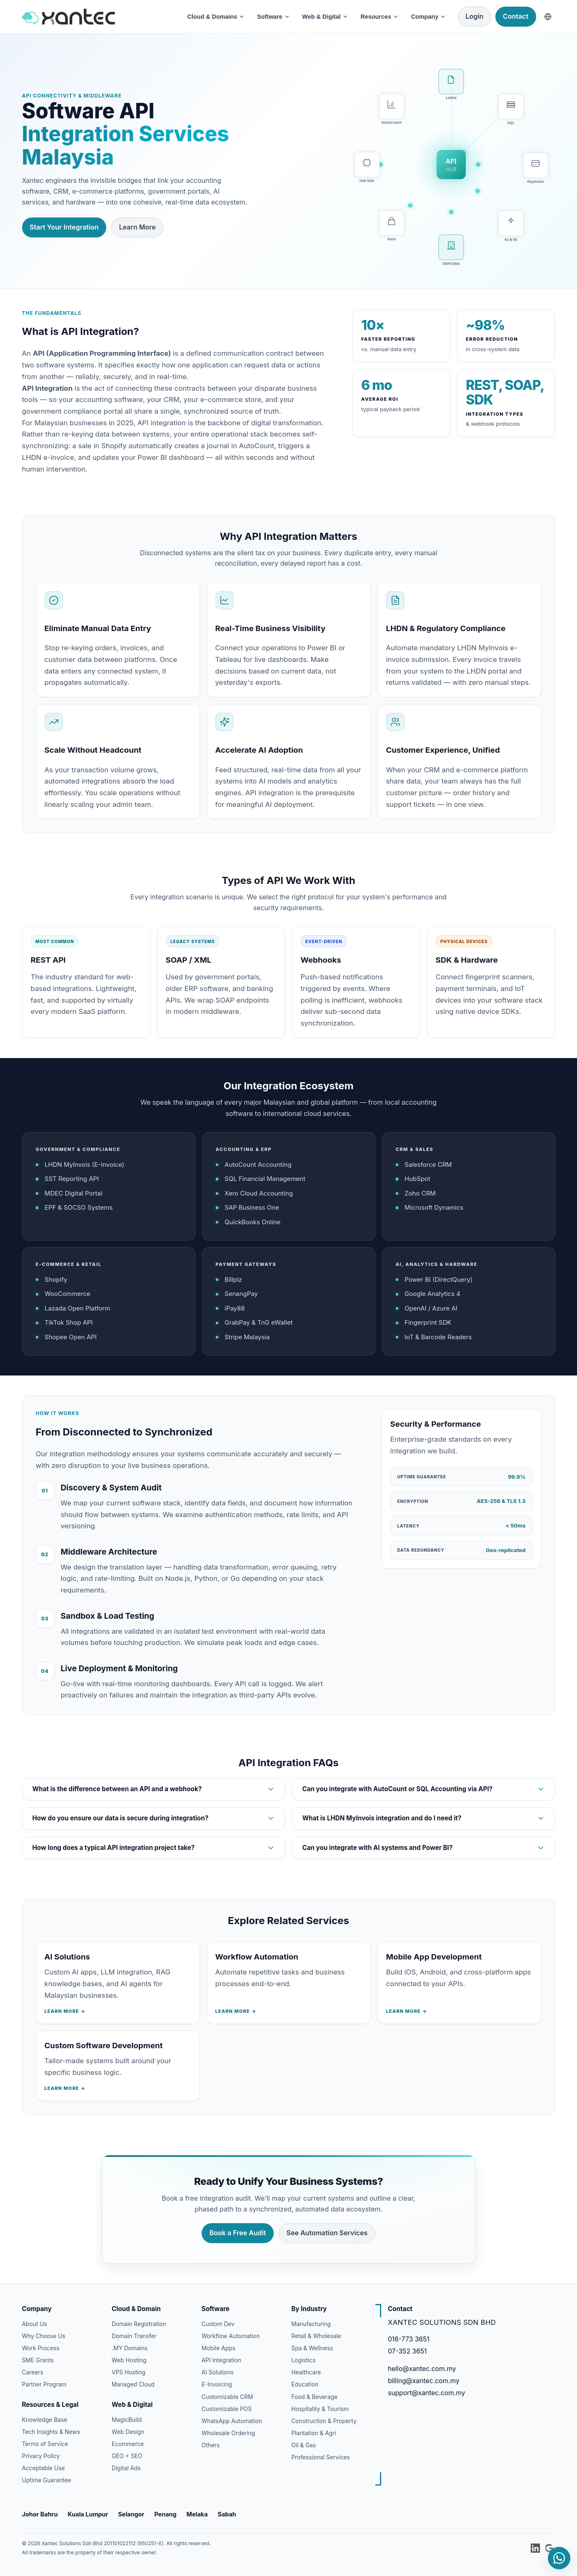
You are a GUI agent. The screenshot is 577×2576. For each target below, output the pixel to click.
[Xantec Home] (98, 16)
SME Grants (38, 2360)
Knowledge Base (44, 2419)
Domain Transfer (134, 2336)
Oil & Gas (303, 2445)
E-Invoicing (217, 2384)
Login (475, 16)
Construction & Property (323, 2421)
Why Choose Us (43, 2336)
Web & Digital (325, 16)
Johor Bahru (40, 2514)
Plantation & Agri (313, 2433)
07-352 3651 (407, 2351)
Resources (379, 16)
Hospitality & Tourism (320, 2409)
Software (273, 16)
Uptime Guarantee (46, 2480)
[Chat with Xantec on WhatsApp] (559, 2558)
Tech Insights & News (51, 2432)
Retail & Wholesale (316, 2336)
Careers (32, 2372)
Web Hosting (129, 2360)
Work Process (41, 2348)
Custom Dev (218, 2324)
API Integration (222, 2360)
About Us (34, 2324)
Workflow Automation (231, 2336)
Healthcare (306, 2372)
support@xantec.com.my (426, 2393)
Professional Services (320, 2457)
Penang (165, 2514)
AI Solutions (218, 2372)
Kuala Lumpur (87, 2514)
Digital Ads (126, 2468)
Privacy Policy (41, 2456)
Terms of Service (45, 2444)
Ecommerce (128, 2444)
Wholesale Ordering (228, 2433)
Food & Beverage (314, 2397)
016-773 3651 (409, 2339)
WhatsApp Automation (232, 2421)
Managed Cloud (133, 2384)
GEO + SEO (127, 2456)
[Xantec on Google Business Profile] (549, 2548)
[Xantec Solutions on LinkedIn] (535, 2548)
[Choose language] (547, 16)
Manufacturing (311, 2324)
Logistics (303, 2360)
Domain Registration (139, 2324)
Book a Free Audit (238, 2234)
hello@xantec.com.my (422, 2369)
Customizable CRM (227, 2397)
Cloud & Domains (216, 16)
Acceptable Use (43, 2468)
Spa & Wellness (312, 2348)
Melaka (197, 2514)
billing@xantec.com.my (424, 2381)
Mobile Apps (218, 2348)
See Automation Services (327, 2234)
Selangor (131, 2514)
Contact (515, 16)
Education (304, 2384)
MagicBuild (127, 2419)
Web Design (128, 2432)
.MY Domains (129, 2348)
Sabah (227, 2514)
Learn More (137, 227)
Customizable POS (227, 2409)
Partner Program (44, 2384)
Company (428, 16)
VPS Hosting (128, 2372)
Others (211, 2445)
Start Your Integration (64, 227)
